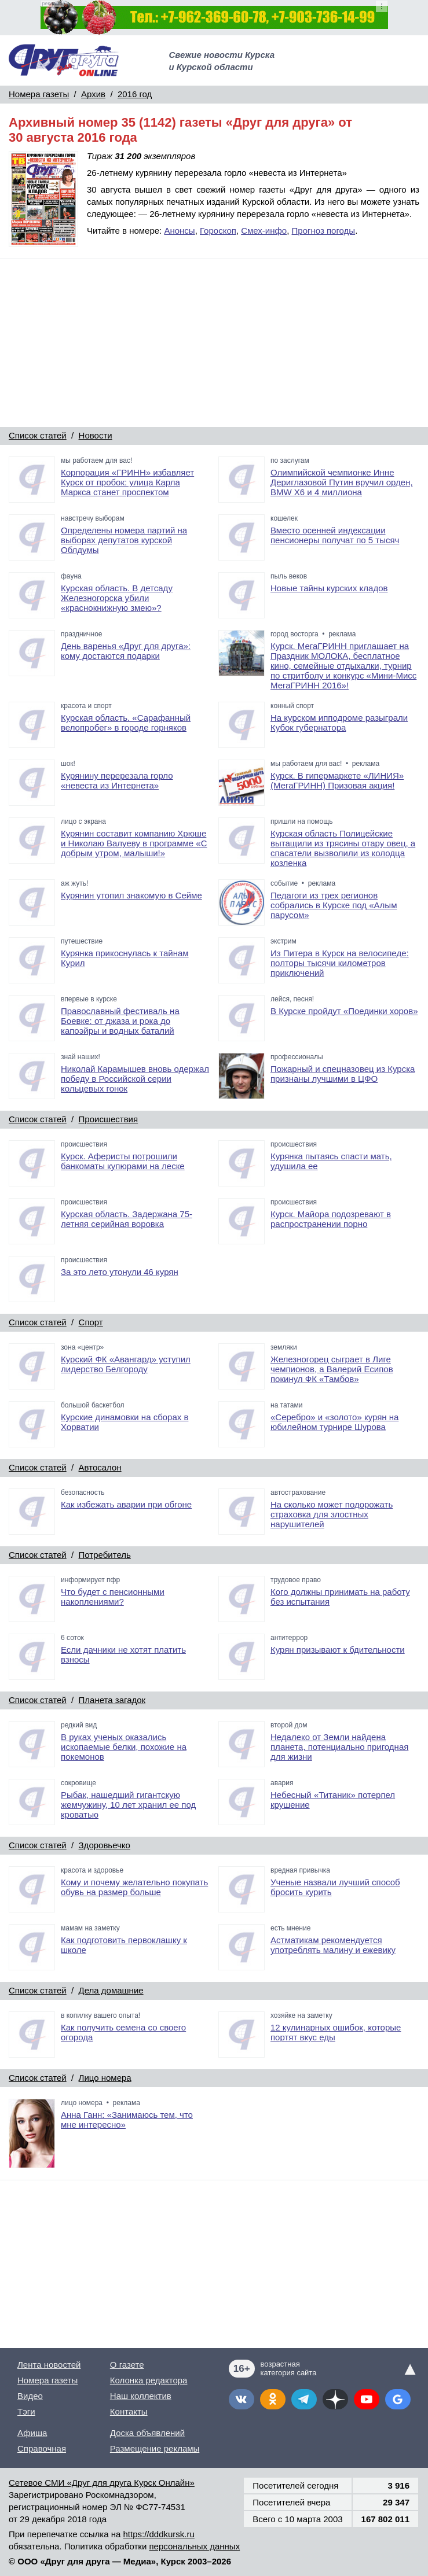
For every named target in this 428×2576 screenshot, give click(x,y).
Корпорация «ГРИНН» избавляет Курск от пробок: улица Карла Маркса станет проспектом (127, 482)
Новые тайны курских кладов (329, 588)
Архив (93, 94)
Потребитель (105, 1555)
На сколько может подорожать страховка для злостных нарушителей (331, 1514)
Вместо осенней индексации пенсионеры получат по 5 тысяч (334, 535)
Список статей (38, 435)
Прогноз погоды (324, 230)
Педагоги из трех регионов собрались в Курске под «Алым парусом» (333, 905)
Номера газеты (39, 94)
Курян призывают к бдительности (337, 1649)
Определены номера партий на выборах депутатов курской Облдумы (124, 540)
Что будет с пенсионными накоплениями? (112, 1596)
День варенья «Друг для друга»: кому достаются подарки (126, 651)
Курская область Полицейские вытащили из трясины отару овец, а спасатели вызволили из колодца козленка (342, 848)
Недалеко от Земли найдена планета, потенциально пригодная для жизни (339, 1746)
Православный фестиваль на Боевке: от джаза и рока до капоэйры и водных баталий (120, 1020)
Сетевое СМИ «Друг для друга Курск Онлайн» (102, 2482)
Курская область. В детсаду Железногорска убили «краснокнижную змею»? (117, 598)
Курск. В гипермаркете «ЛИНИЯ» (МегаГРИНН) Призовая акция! (337, 780)
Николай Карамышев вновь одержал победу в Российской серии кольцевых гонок (135, 1078)
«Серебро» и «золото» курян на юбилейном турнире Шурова (334, 1422)
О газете (127, 2364)
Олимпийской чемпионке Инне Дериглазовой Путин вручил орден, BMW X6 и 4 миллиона (341, 482)
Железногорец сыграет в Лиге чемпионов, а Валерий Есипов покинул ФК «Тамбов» (331, 1369)
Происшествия (108, 1119)
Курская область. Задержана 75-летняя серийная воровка (126, 1219)
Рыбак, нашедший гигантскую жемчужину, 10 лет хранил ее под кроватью (128, 1804)
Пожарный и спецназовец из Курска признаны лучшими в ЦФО (342, 1074)
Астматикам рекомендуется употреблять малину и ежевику (333, 1945)
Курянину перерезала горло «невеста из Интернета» (117, 780)
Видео (30, 2396)
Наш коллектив (140, 2396)
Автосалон (100, 1467)
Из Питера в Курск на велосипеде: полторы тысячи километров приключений (339, 963)
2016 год (135, 94)
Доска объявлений (147, 2433)
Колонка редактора (149, 2380)
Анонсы (179, 230)
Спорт (91, 1322)
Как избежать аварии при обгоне (126, 1504)
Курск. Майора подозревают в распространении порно (330, 1219)
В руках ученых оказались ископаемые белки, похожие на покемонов (123, 1746)
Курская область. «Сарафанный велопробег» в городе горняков (126, 722)
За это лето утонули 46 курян (119, 1272)
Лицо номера (105, 2078)
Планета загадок (112, 1700)
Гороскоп (218, 230)
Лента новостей (49, 2364)
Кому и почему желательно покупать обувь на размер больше (134, 1887)
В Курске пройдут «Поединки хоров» (344, 1011)
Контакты (129, 2411)
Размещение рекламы (155, 2448)
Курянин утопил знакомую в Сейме (131, 895)
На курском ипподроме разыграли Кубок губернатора (339, 722)
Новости (95, 435)
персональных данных (194, 2546)
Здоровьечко (104, 1845)
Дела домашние (111, 1990)
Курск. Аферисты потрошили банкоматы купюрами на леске (123, 1161)
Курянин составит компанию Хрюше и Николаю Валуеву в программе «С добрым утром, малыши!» (134, 843)
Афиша (32, 2433)
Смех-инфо (264, 230)
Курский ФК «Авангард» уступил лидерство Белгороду (126, 1364)
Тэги (26, 2411)
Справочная (41, 2448)
